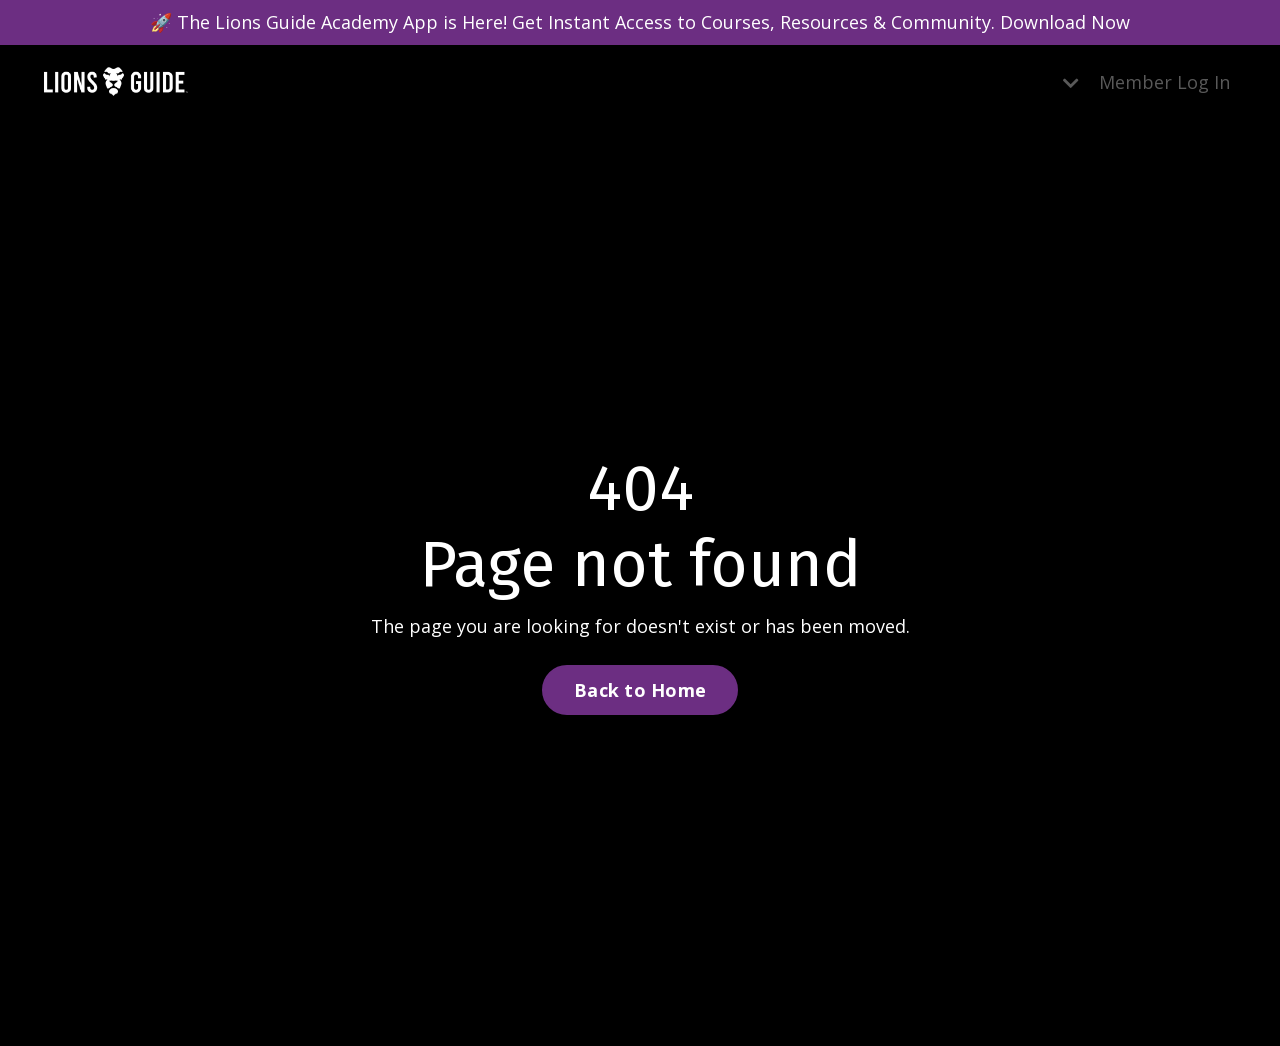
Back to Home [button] (640, 690)
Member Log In (1164, 82)
